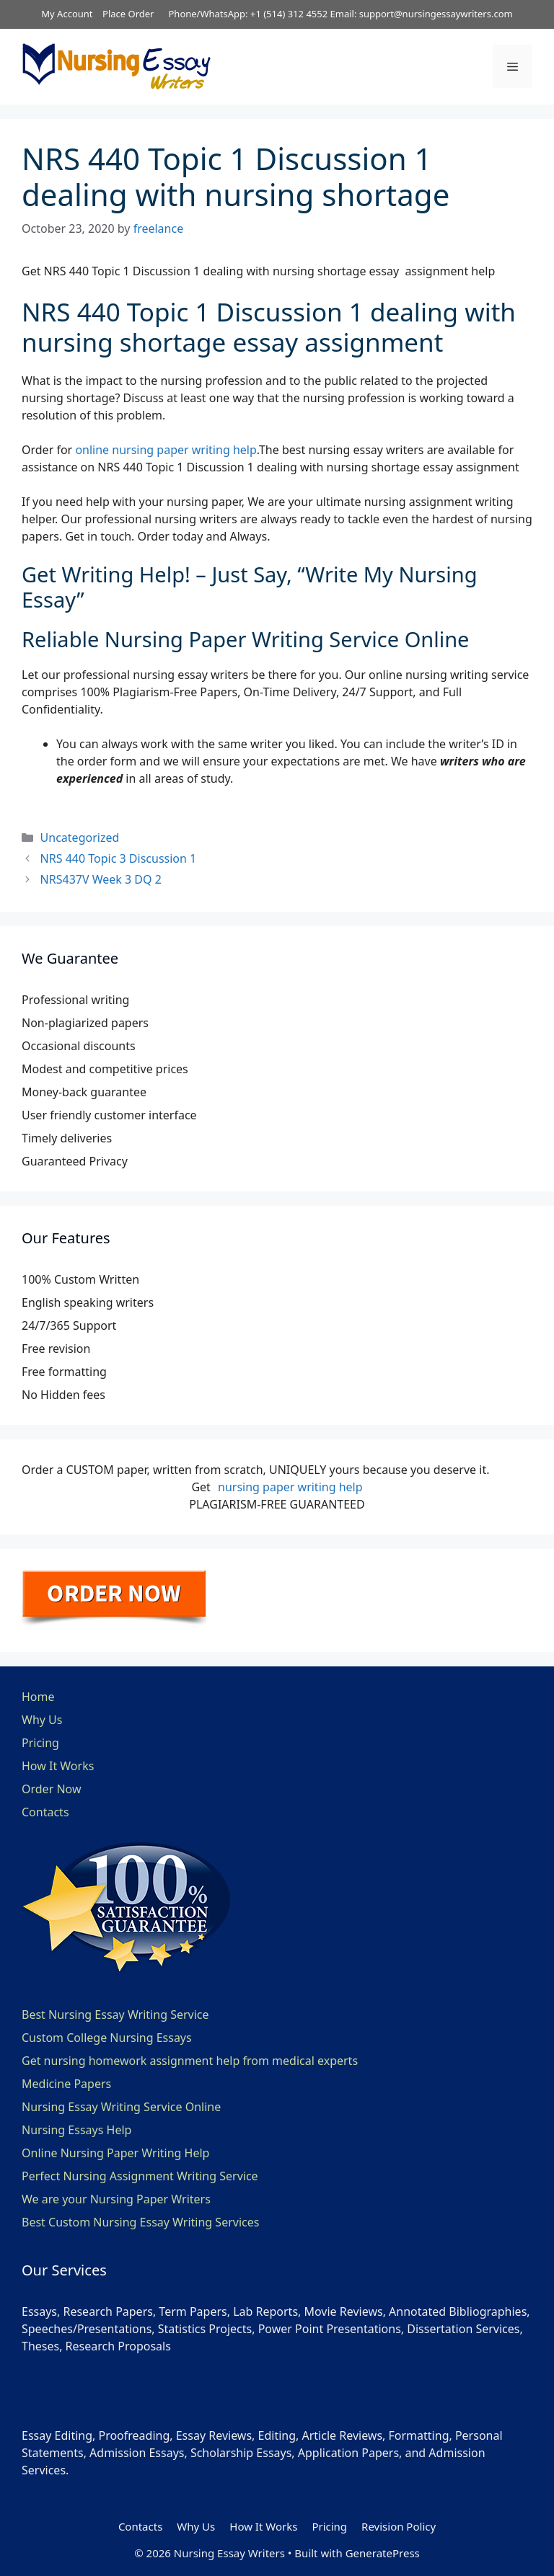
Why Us (42, 1720)
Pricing (40, 1743)
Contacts (45, 1812)
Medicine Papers (66, 2084)
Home (38, 1697)
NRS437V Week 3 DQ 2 (101, 879)
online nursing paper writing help (165, 450)
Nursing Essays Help (76, 2130)
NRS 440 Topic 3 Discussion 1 (118, 858)
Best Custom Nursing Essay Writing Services (140, 2222)
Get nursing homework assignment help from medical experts (190, 2061)
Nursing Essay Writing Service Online (121, 2107)
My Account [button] (66, 13)
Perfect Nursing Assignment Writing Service (140, 2176)
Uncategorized (80, 837)
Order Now (52, 1789)
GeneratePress (383, 2553)
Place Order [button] (128, 13)
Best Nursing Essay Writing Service (115, 2014)
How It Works (58, 1766)
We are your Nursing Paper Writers (116, 2199)
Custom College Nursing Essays (107, 2038)
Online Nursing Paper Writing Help (115, 2153)
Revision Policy (398, 2526)
